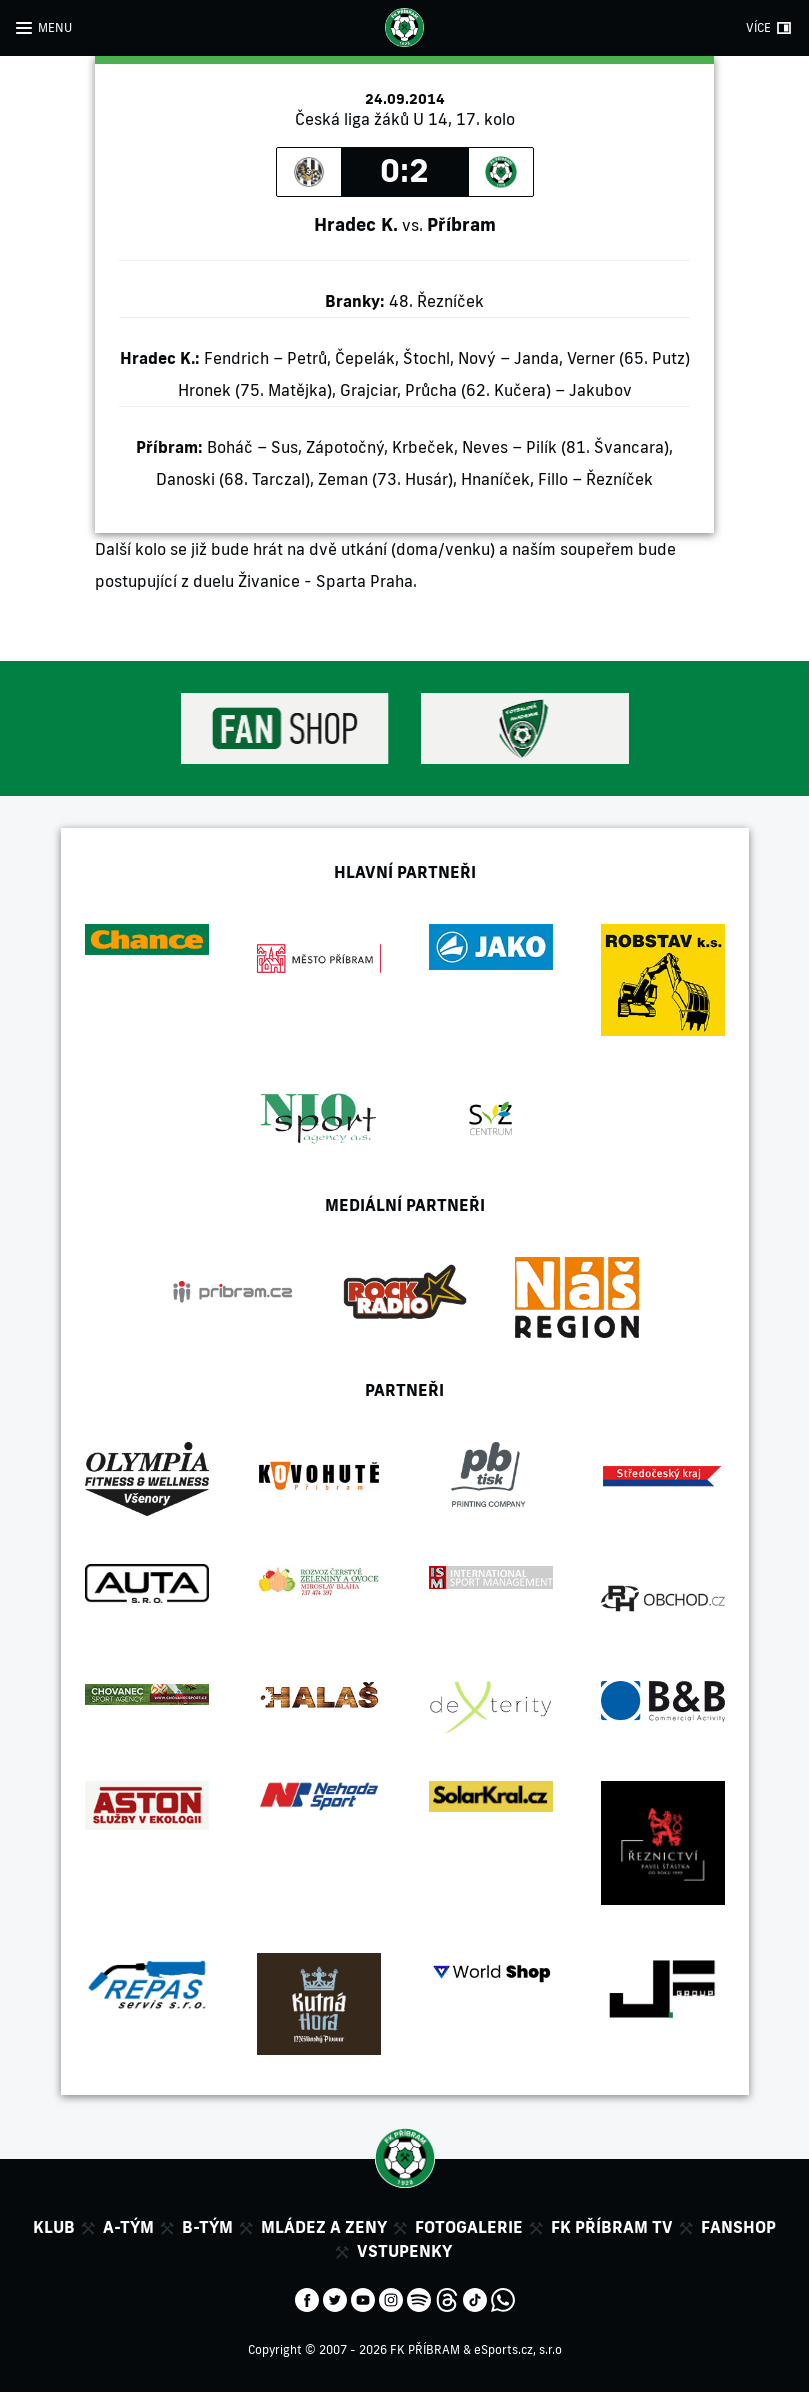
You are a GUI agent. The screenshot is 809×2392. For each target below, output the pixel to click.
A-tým (128, 2227)
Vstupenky (404, 2251)
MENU (55, 27)
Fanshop (738, 2227)
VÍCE (758, 27)
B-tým (207, 2227)
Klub (54, 2227)
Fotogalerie (469, 2227)
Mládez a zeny (324, 2227)
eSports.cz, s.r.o (518, 2349)
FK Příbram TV (612, 2227)
